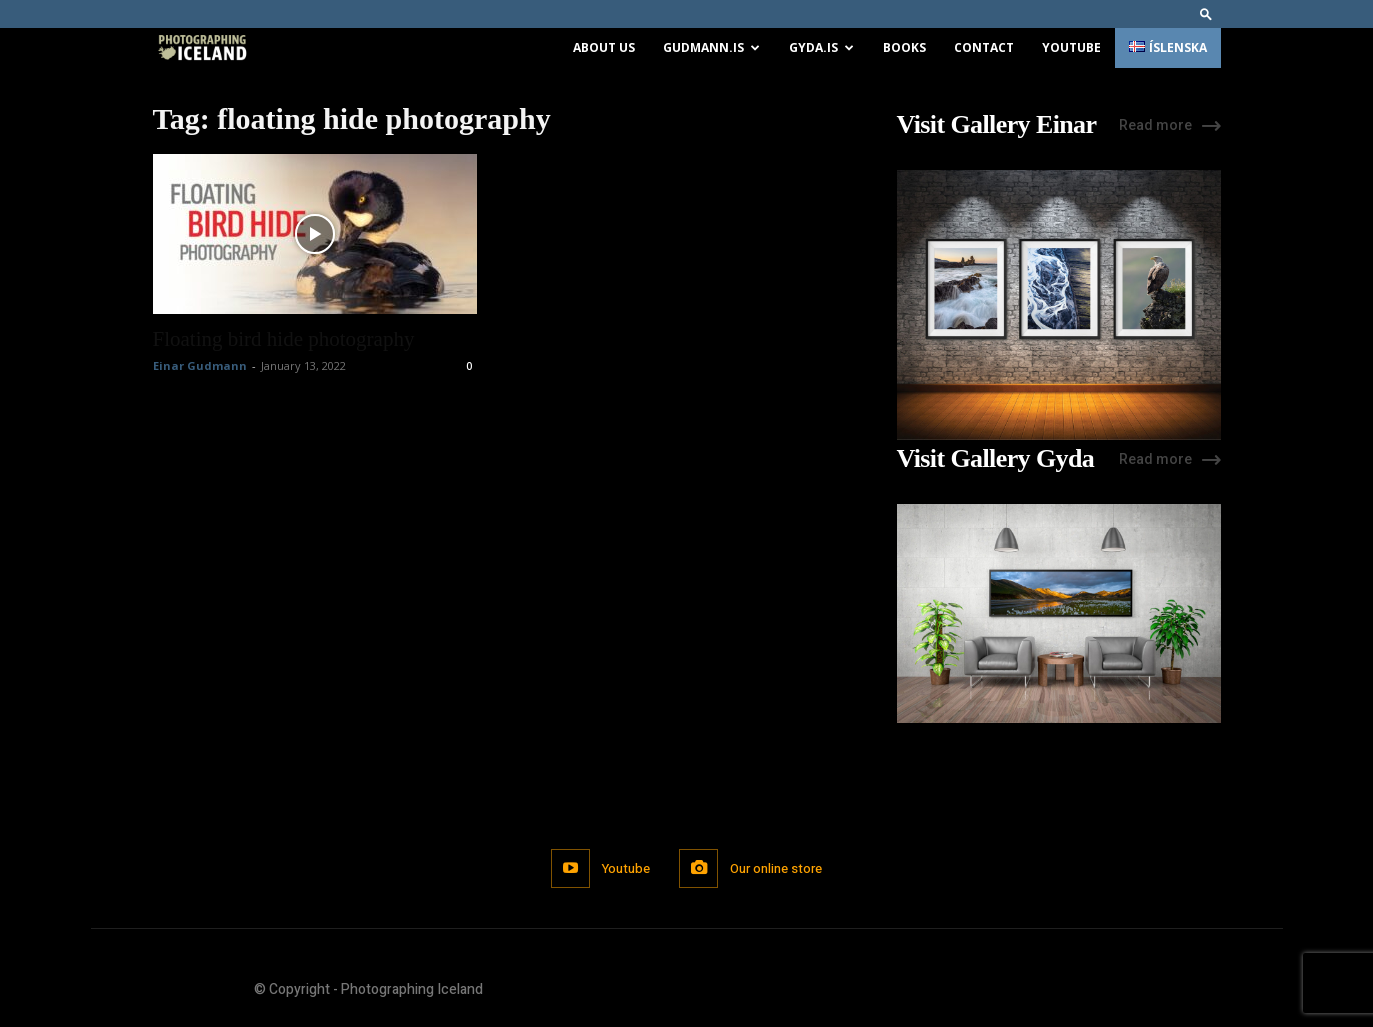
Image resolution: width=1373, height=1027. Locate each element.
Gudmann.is (711, 47)
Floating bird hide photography (284, 339)
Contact (984, 47)
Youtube (1071, 47)
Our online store (777, 868)
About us (604, 47)
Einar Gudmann (200, 365)
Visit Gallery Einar (997, 125)
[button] (1206, 13)
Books (904, 47)
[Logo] (202, 48)
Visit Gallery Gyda (996, 459)
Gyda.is (821, 47)
